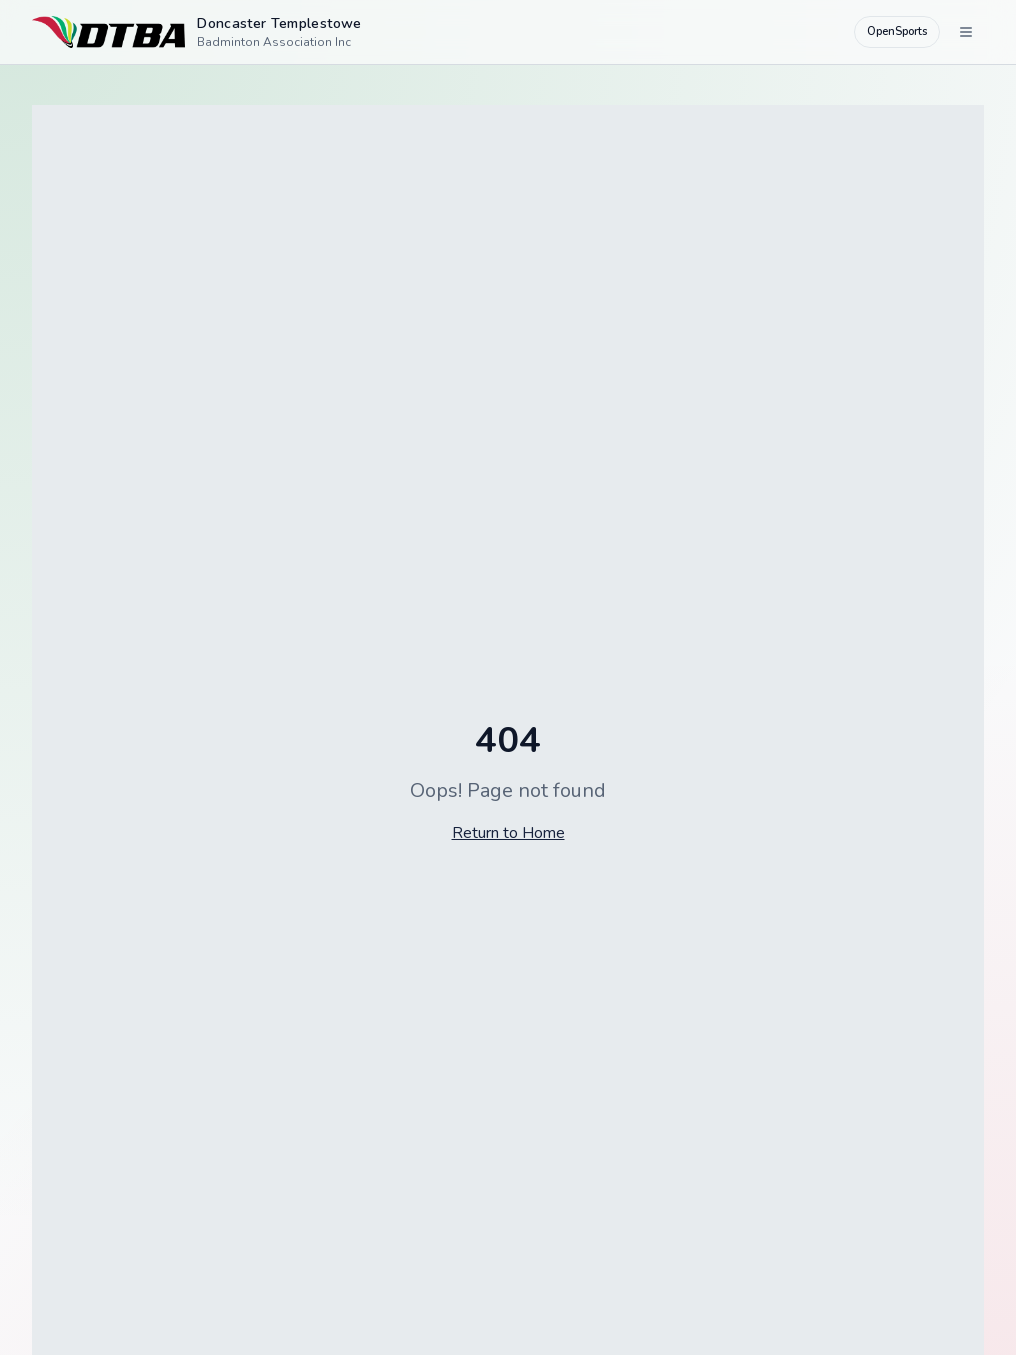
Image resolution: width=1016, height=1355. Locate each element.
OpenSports (897, 31)
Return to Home (508, 833)
